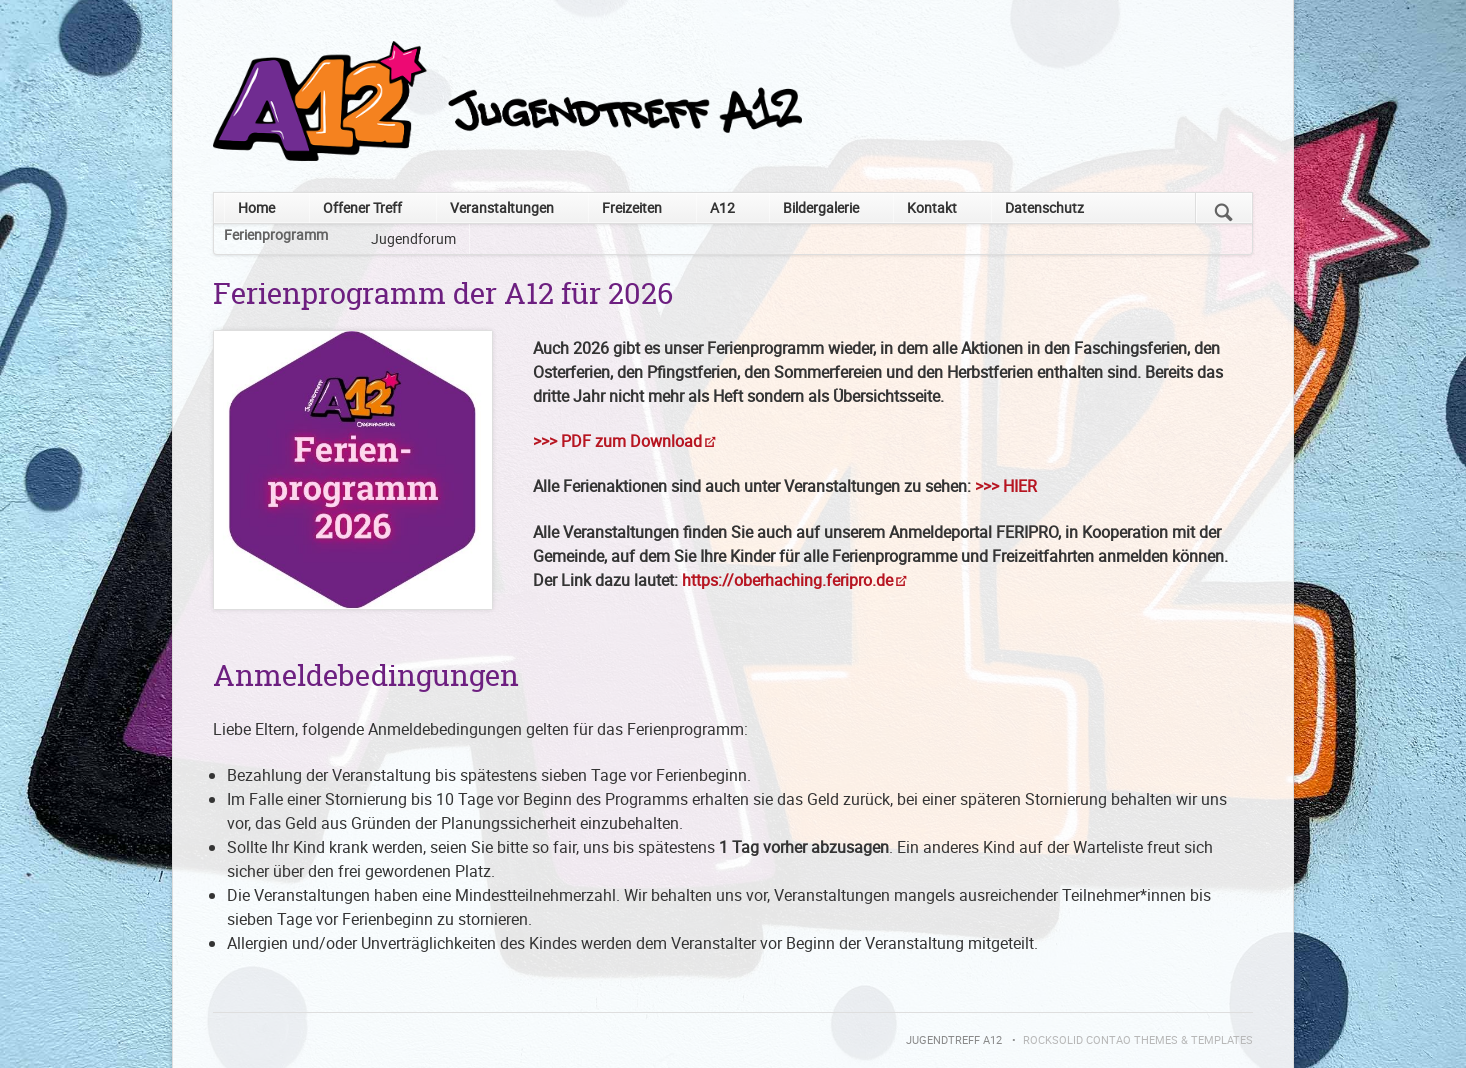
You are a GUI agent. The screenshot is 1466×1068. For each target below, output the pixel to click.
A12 (722, 207)
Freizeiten (632, 207)
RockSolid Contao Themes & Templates (1138, 1040)
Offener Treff (362, 207)
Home (256, 207)
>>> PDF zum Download (617, 441)
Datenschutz (1044, 207)
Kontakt (932, 207)
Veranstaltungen (502, 207)
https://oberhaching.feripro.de (787, 580)
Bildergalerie (821, 207)
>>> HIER (1006, 486)
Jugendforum (413, 238)
